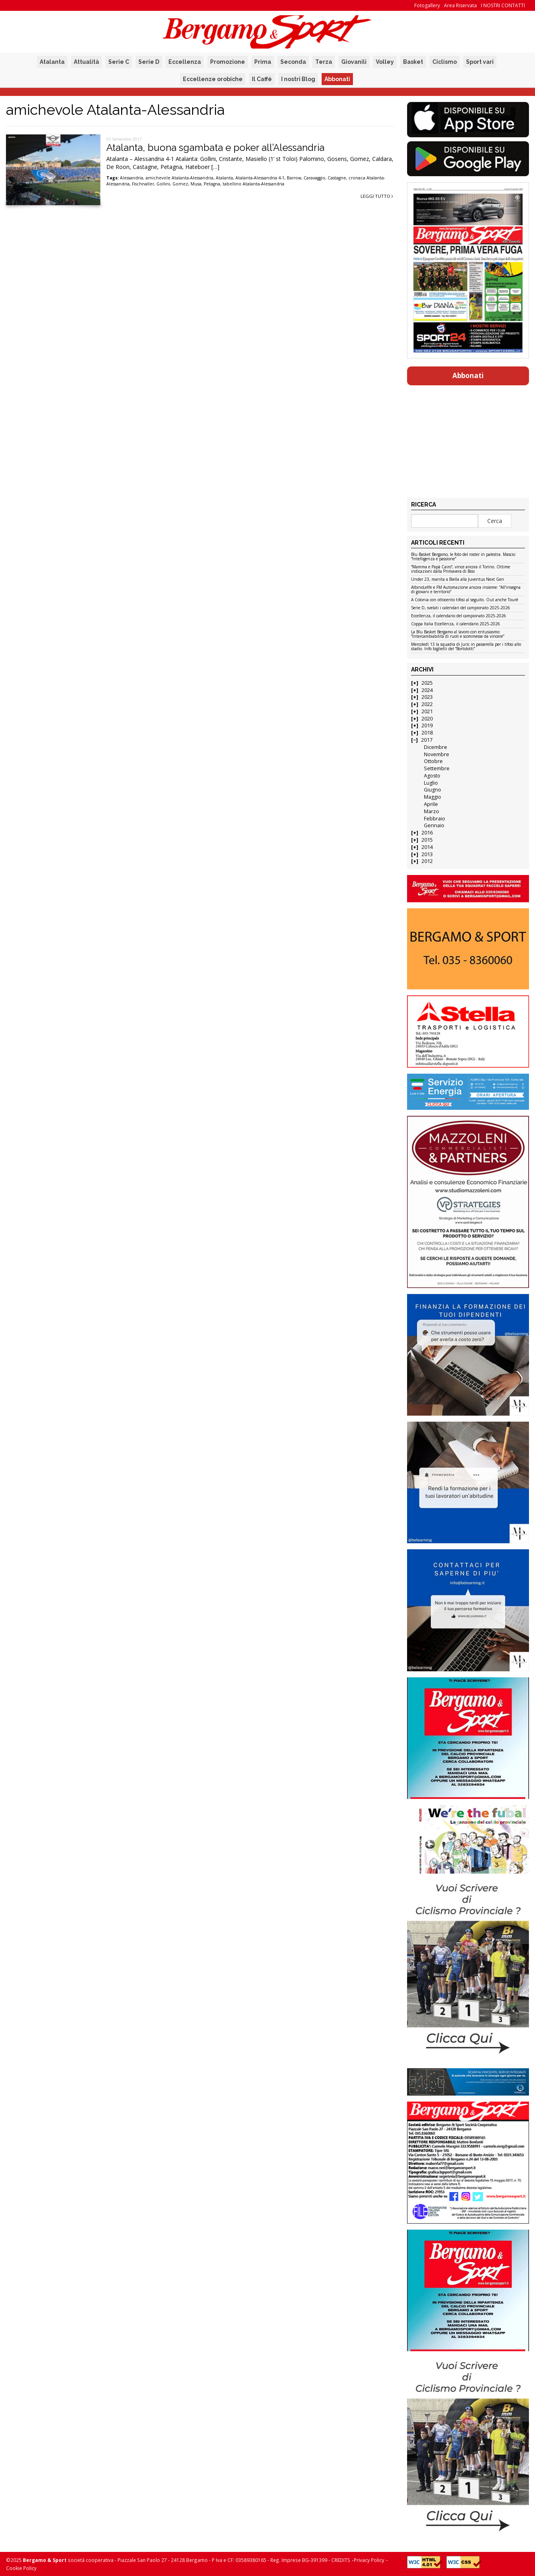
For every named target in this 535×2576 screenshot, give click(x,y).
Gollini (163, 184)
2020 (427, 718)
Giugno (432, 789)
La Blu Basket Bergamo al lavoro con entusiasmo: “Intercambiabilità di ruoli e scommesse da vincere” (457, 634)
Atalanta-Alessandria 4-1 (259, 178)
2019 (427, 725)
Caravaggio (314, 178)
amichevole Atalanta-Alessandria (179, 178)
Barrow (294, 178)
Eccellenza (184, 62)
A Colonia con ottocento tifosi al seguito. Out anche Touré (464, 600)
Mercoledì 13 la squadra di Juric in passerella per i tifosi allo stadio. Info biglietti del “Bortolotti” (466, 646)
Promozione (227, 62)
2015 (427, 839)
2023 (427, 697)
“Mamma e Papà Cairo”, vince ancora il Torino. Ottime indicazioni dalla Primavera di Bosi (460, 569)
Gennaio (434, 825)
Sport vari (480, 62)
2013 (427, 854)
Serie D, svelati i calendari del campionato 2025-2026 (460, 608)
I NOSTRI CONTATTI (503, 5)
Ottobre (433, 761)
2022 (427, 704)
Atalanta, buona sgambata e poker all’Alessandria (215, 147)
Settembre (437, 768)
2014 (427, 847)
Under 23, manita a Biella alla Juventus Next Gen (457, 579)
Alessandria (131, 178)
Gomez (180, 184)
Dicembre (435, 747)
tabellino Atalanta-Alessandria (253, 184)
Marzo (431, 811)
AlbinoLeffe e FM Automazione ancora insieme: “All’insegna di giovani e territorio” (466, 589)
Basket (413, 62)
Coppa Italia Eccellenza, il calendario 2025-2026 (455, 624)
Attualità (86, 62)
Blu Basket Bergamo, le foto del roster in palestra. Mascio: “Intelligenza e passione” (463, 557)
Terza (323, 62)
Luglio (431, 782)
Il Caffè (262, 79)
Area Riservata (460, 5)
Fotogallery (427, 5)
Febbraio (434, 818)
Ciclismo (444, 62)
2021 (427, 711)
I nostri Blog (298, 79)
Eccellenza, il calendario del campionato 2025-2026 (458, 616)
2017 (426, 740)
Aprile (431, 804)
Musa (195, 184)
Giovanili (354, 62)
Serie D (148, 62)
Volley (385, 62)
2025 (427, 683)
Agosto (432, 775)
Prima (262, 62)
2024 (427, 690)
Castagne (337, 178)
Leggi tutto (377, 196)
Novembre (436, 754)
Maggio (432, 797)
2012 (427, 861)
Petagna (212, 184)
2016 (427, 832)
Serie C (118, 62)
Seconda (293, 62)
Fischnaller (143, 184)
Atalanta (52, 62)
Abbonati (337, 79)
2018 (427, 732)
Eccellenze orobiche (213, 79)
